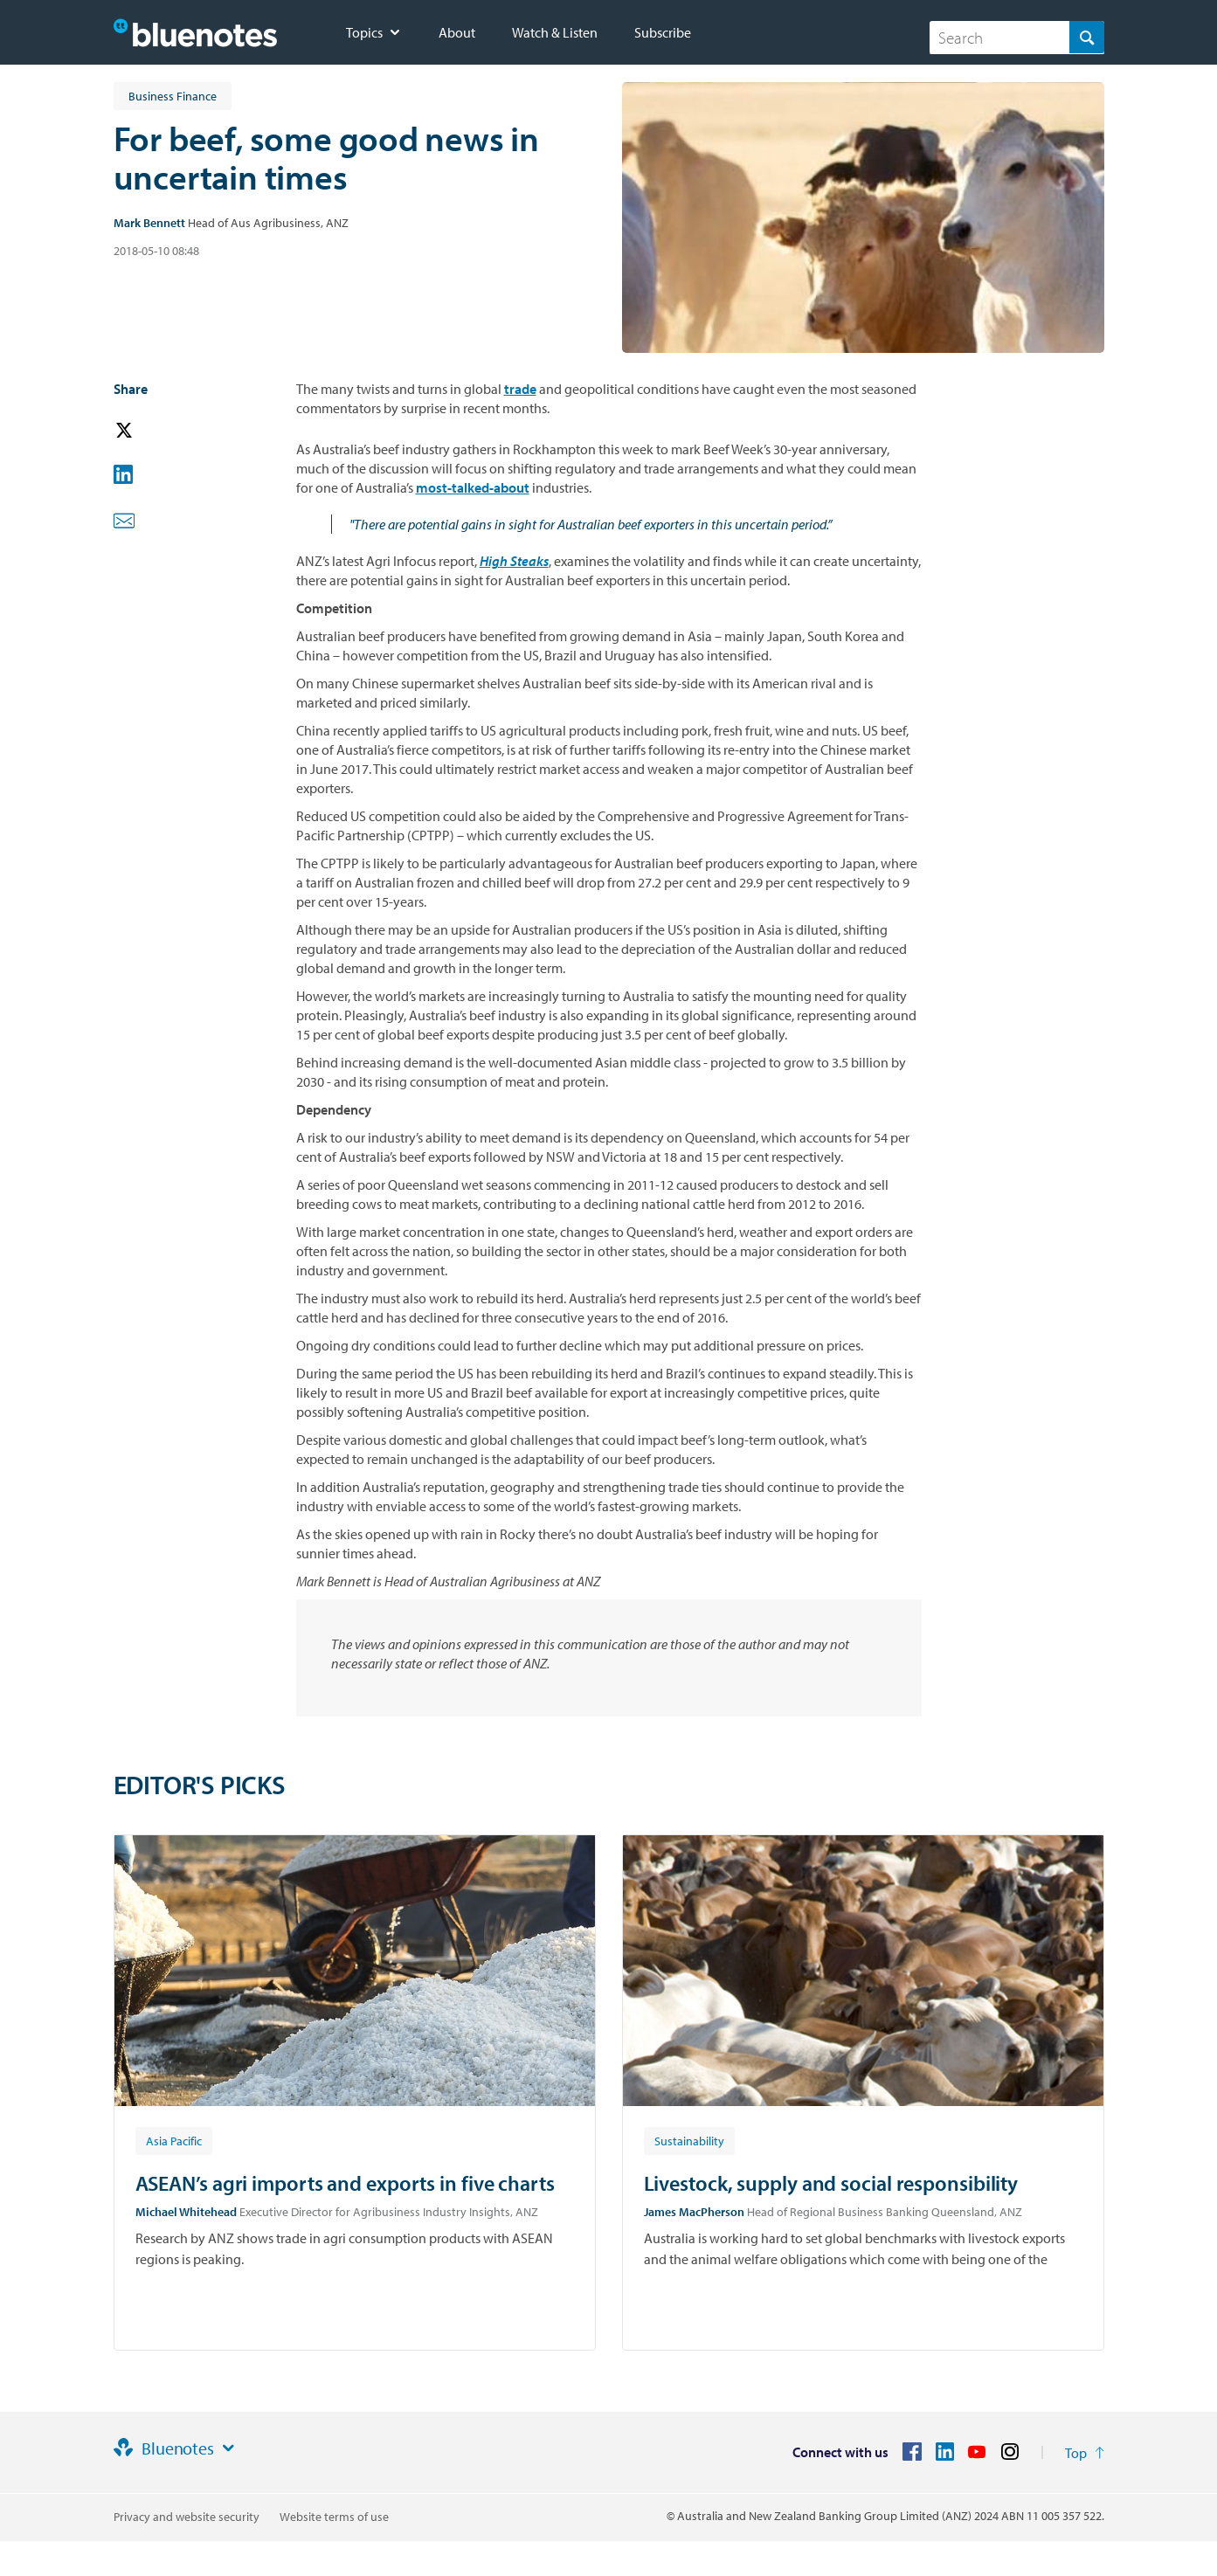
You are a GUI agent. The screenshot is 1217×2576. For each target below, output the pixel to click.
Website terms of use (334, 2516)
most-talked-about (472, 487)
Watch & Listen (555, 32)
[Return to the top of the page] (1084, 2452)
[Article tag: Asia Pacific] (173, 2140)
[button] (148, 431)
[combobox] (1017, 37)
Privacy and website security (186, 2516)
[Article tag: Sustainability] (689, 2140)
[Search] (1017, 37)
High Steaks (514, 561)
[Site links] (228, 2448)
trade (520, 388)
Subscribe (662, 32)
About (457, 32)
